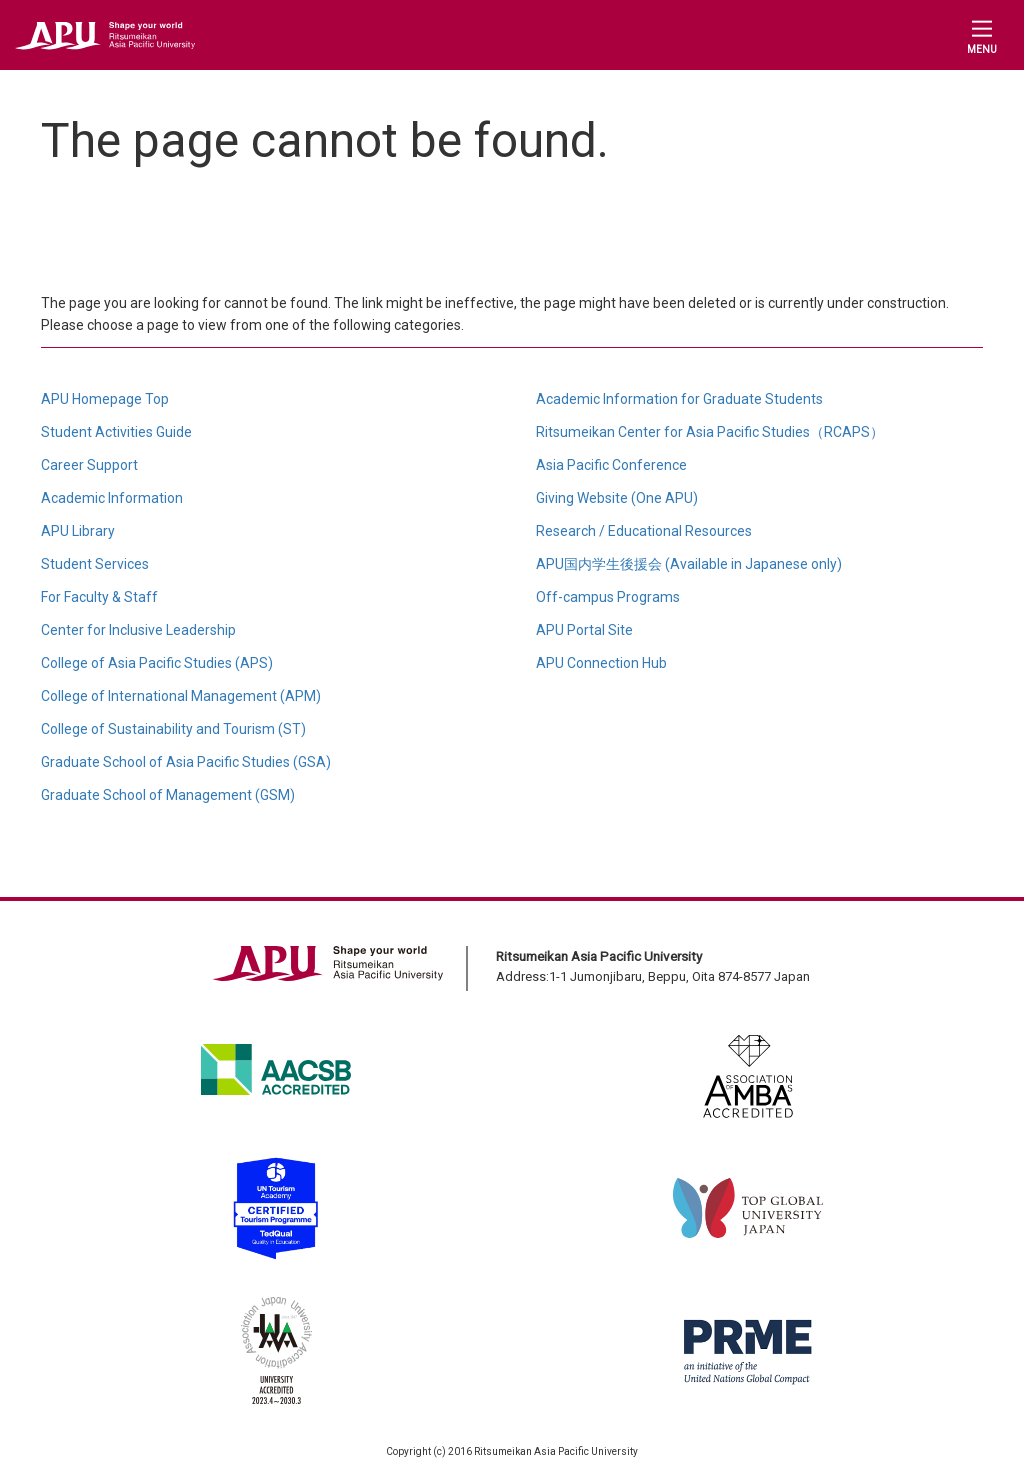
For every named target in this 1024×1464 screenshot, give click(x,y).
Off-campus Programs (608, 597)
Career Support (89, 465)
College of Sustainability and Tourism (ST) (173, 729)
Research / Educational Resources (644, 531)
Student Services (95, 564)
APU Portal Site (584, 630)
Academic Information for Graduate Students (679, 399)
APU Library (78, 531)
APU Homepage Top (105, 399)
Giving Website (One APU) (617, 498)
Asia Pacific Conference (611, 465)
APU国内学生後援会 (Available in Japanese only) (689, 564)
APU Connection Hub (601, 663)
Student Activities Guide (116, 432)
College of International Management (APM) (181, 696)
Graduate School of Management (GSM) (168, 795)
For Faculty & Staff (99, 597)
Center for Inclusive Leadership (138, 630)
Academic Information (112, 498)
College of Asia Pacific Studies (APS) (157, 663)
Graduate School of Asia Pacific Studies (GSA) (186, 762)
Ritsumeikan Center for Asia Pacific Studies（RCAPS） (710, 432)
